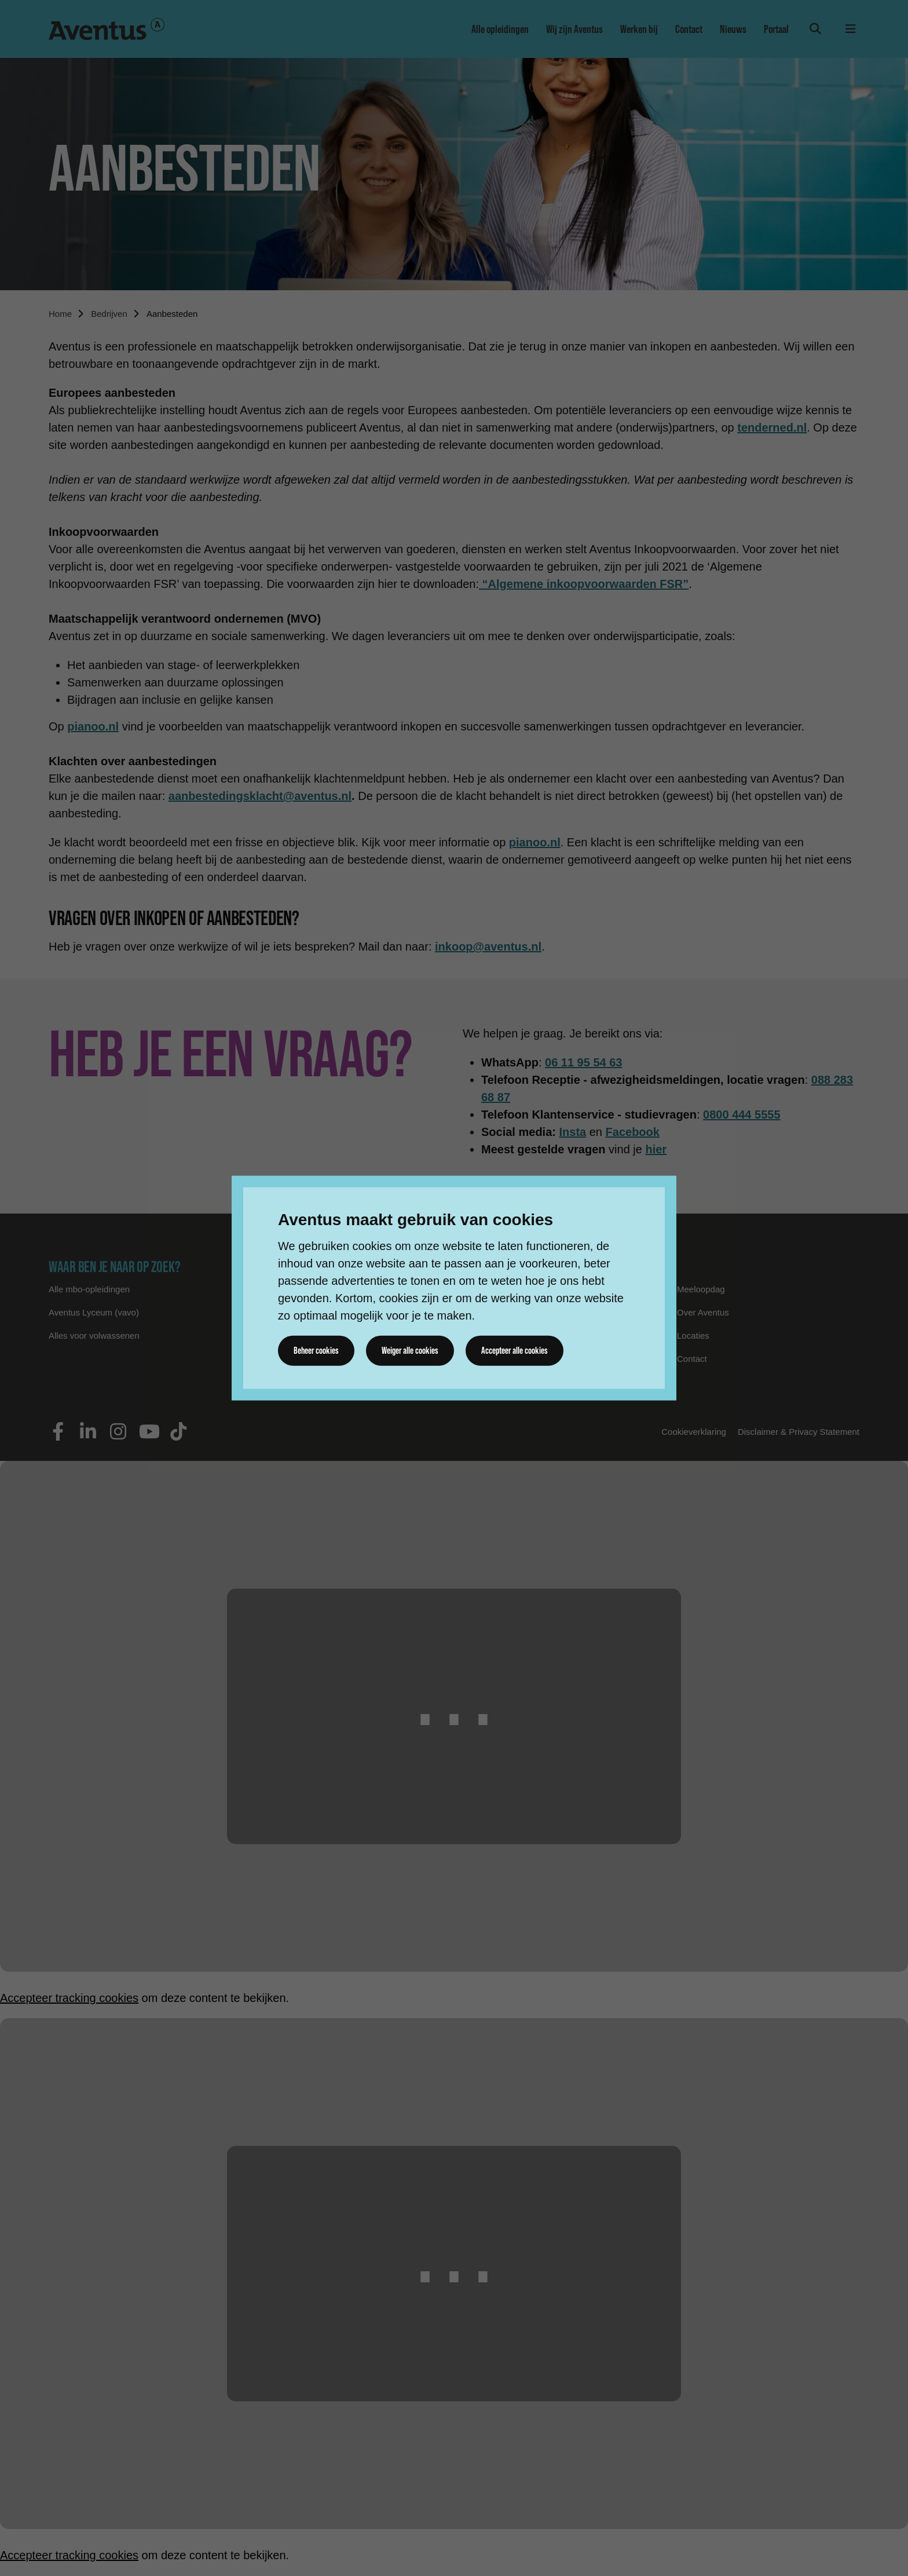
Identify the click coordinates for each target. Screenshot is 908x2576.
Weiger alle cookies (412, 1350)
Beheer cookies (317, 1350)
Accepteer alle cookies (518, 1350)
